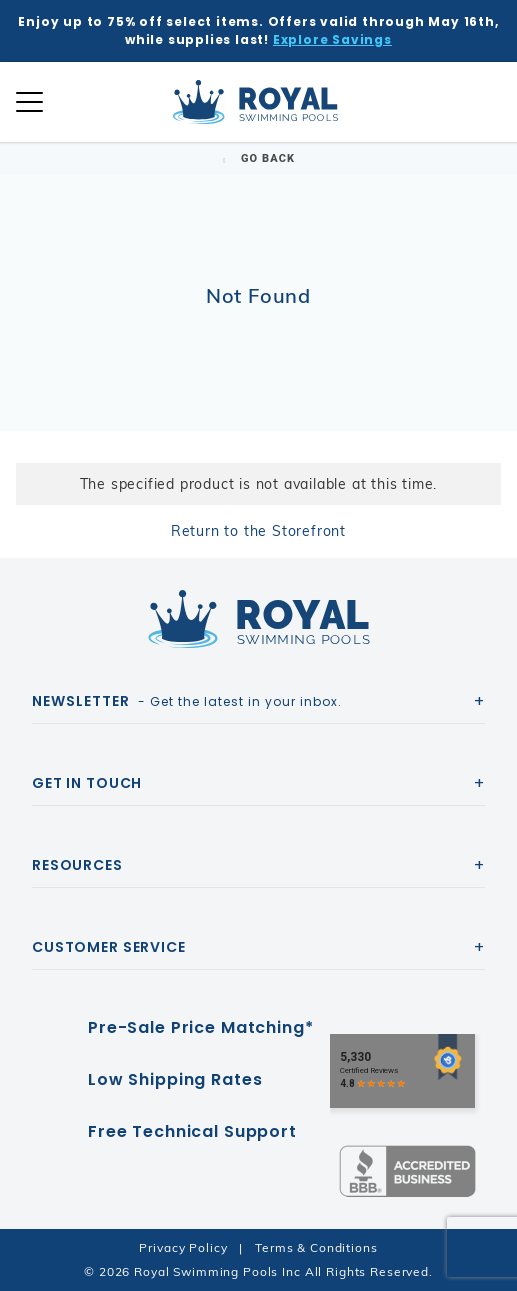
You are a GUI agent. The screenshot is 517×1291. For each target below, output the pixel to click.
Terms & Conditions (316, 1247)
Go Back (258, 158)
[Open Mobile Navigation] (29, 102)
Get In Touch (87, 783)
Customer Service (109, 947)
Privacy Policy (183, 1247)
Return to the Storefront (258, 531)
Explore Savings (332, 39)
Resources (77, 865)
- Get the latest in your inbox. (187, 701)
